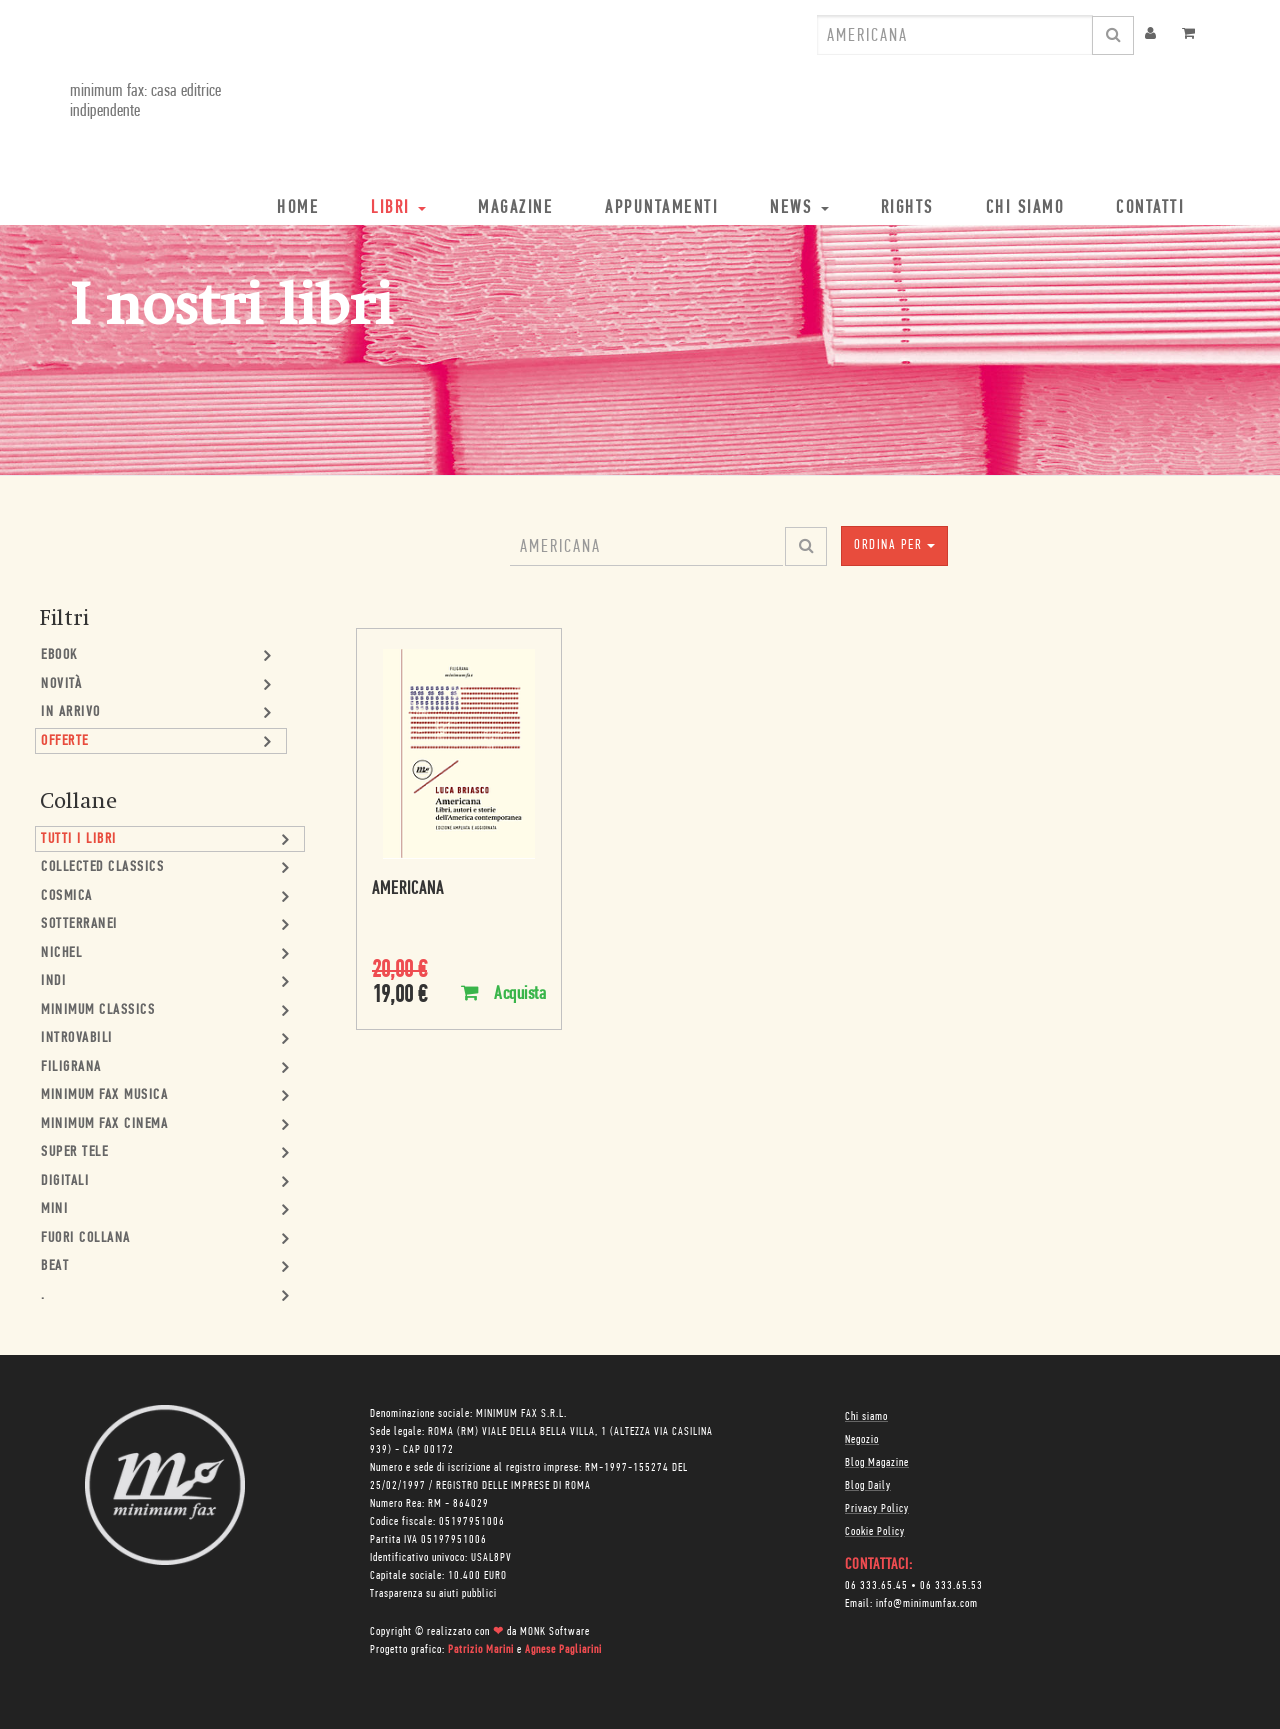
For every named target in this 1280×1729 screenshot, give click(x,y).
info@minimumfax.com (927, 1604)
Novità (61, 684)
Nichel (61, 953)
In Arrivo (71, 712)
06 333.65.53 (951, 1586)
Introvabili (77, 1038)
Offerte (65, 741)
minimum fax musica (104, 1095)
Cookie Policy (875, 1532)
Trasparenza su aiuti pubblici (433, 1594)
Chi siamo (866, 1417)
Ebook (59, 655)
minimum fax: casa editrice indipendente (145, 101)
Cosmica (67, 896)
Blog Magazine (877, 1463)
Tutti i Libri (79, 839)
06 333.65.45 (876, 1586)
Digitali (65, 1181)
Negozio (862, 1440)
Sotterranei (79, 924)
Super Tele (74, 1152)
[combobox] (955, 35)
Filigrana (71, 1067)
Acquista (503, 993)
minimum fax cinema (104, 1124)
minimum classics (98, 1010)
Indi (53, 981)
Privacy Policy (877, 1509)
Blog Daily (868, 1486)
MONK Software (555, 1632)
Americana (408, 889)
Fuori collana (86, 1238)
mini (54, 1209)
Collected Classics (102, 867)
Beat (55, 1266)
